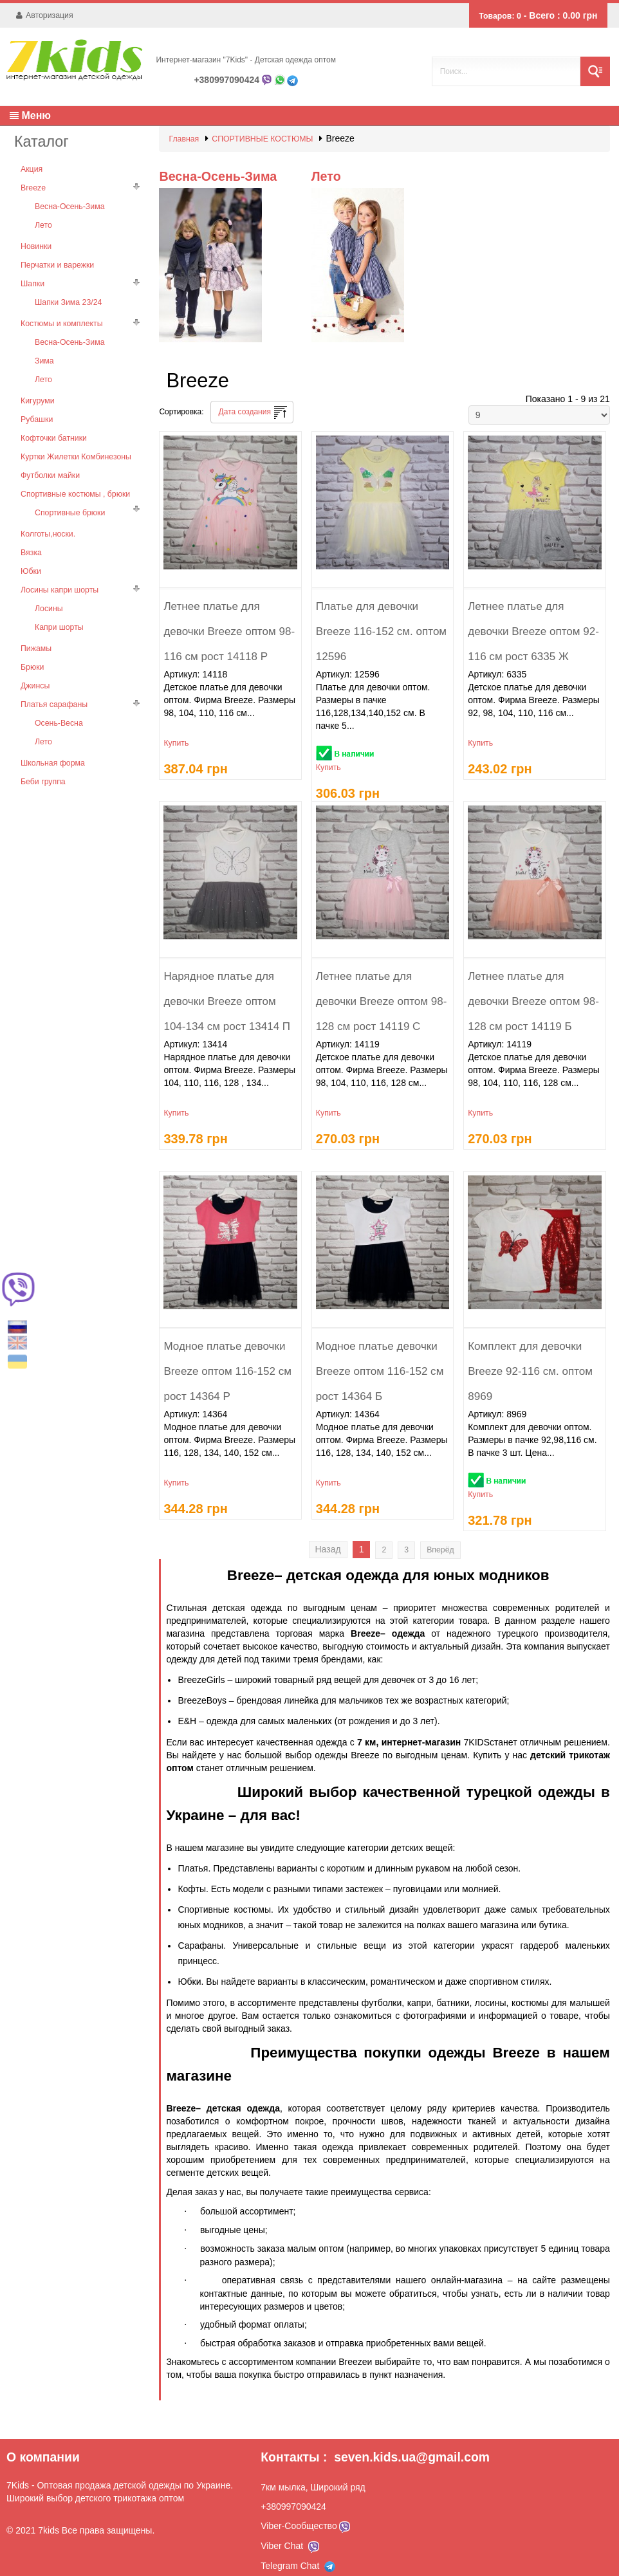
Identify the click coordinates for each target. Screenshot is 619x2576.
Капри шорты (58, 607)
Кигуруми (37, 389)
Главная (183, 138)
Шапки (32, 276)
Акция (31, 165)
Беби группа (42, 757)
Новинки (36, 239)
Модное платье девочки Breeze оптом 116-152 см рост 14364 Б (378, 1356)
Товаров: (511, 15)
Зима (44, 350)
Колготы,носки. (47, 517)
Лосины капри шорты (59, 571)
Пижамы (36, 628)
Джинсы (35, 664)
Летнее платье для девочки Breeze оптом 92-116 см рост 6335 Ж (531, 616)
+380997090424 (226, 80)
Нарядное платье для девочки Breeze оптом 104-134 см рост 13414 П (225, 986)
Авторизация (48, 15)
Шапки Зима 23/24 (67, 294)
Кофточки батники (53, 425)
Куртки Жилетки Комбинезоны (75, 443)
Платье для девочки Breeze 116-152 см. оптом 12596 (379, 616)
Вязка (31, 535)
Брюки (32, 646)
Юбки (31, 553)
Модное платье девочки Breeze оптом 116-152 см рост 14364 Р (225, 1356)
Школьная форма (52, 739)
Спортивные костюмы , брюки (74, 479)
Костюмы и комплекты (60, 314)
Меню (30, 115)
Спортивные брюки (69, 497)
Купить (175, 722)
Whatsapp (280, 80)
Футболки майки (50, 461)
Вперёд (438, 1540)
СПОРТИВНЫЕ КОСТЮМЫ (260, 138)
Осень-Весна (58, 700)
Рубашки (36, 407)
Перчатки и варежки (56, 257)
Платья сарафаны (53, 682)
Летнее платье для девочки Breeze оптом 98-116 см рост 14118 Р (227, 616)
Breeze (33, 183)
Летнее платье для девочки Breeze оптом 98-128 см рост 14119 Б (531, 986)
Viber (266, 80)
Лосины (48, 589)
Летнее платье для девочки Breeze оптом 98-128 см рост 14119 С (379, 986)
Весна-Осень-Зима (69, 201)
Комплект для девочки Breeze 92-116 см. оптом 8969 (528, 1356)
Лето (43, 219)
